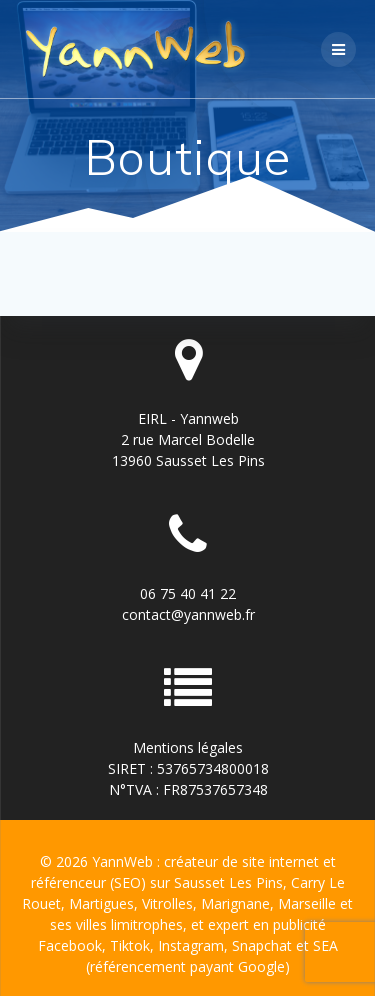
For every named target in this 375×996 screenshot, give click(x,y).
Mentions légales (188, 747)
